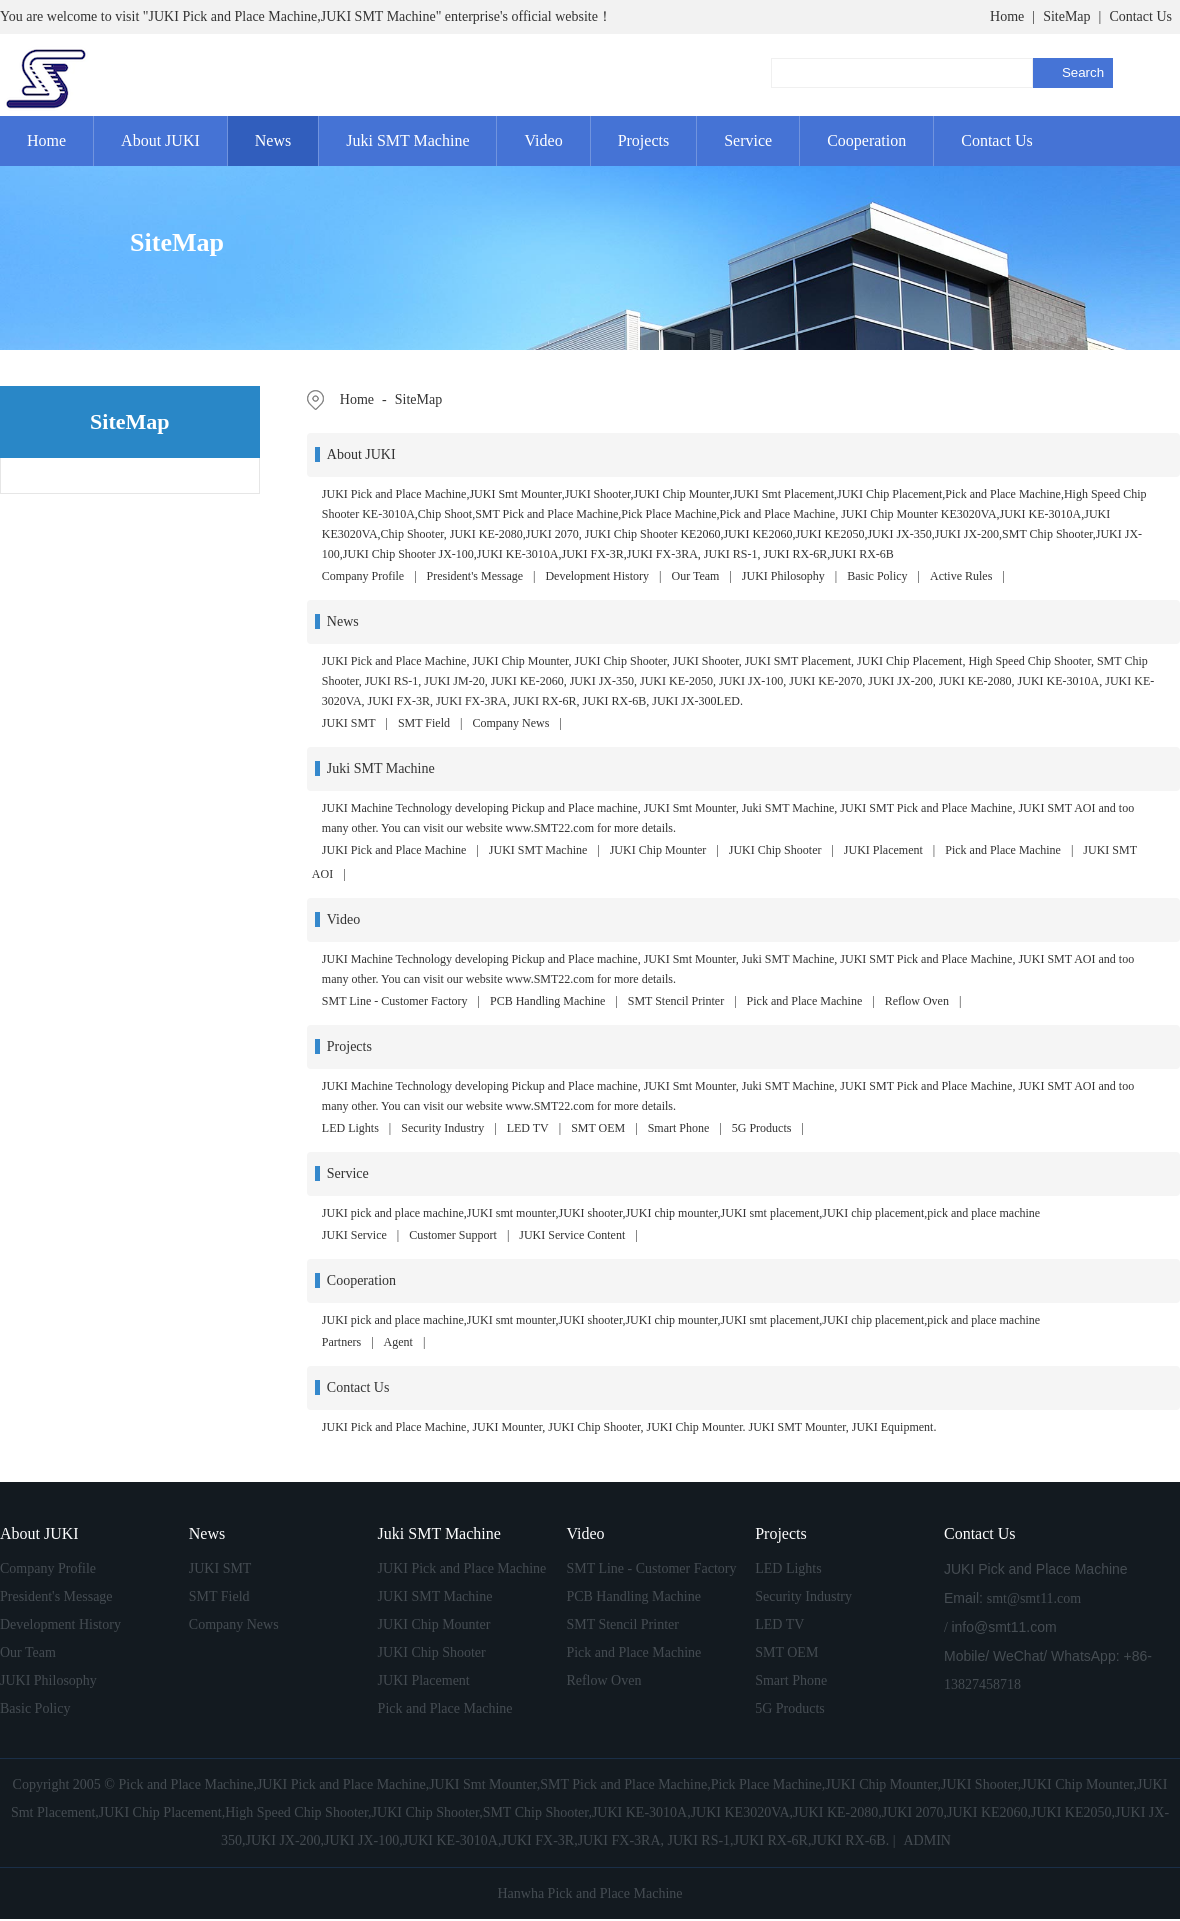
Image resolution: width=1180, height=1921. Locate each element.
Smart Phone (679, 1128)
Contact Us (1140, 16)
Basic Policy (877, 576)
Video (543, 140)
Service (748, 140)
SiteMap (1066, 16)
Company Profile (363, 576)
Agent (398, 1342)
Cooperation (866, 140)
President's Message (475, 576)
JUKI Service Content (572, 1235)
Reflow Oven (917, 1001)
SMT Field (424, 723)
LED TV (528, 1128)
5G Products (762, 1128)
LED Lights (350, 1128)
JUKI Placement (883, 850)
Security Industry (442, 1128)
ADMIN (926, 1840)
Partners (341, 1342)
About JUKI (160, 140)
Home (1007, 16)
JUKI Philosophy (783, 576)
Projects (644, 140)
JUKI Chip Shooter (775, 850)
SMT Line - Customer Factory (395, 1001)
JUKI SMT (349, 723)
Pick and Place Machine (1003, 850)
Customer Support (453, 1235)
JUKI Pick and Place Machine (394, 850)
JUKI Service (354, 1235)
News (273, 140)
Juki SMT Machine (407, 140)
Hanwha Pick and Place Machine (589, 1893)
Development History (597, 576)
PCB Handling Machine (547, 1001)
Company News (510, 723)
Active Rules (961, 576)
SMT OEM (598, 1128)
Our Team (696, 576)
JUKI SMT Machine (538, 850)
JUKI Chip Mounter (658, 850)
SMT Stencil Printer (676, 1001)
